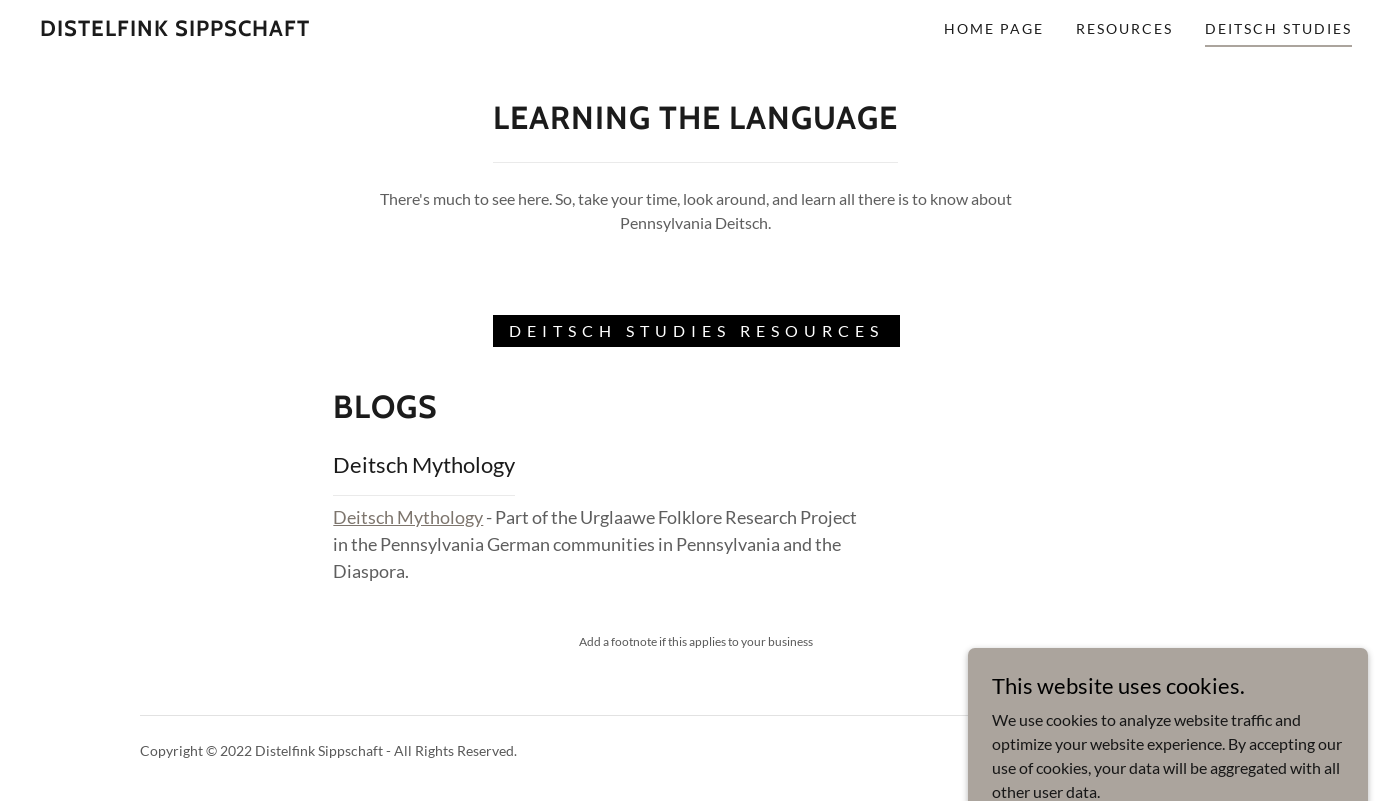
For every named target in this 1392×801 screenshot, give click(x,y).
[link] (175, 29)
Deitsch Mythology (408, 517)
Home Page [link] (994, 28)
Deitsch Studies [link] (1278, 28)
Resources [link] (1124, 28)
